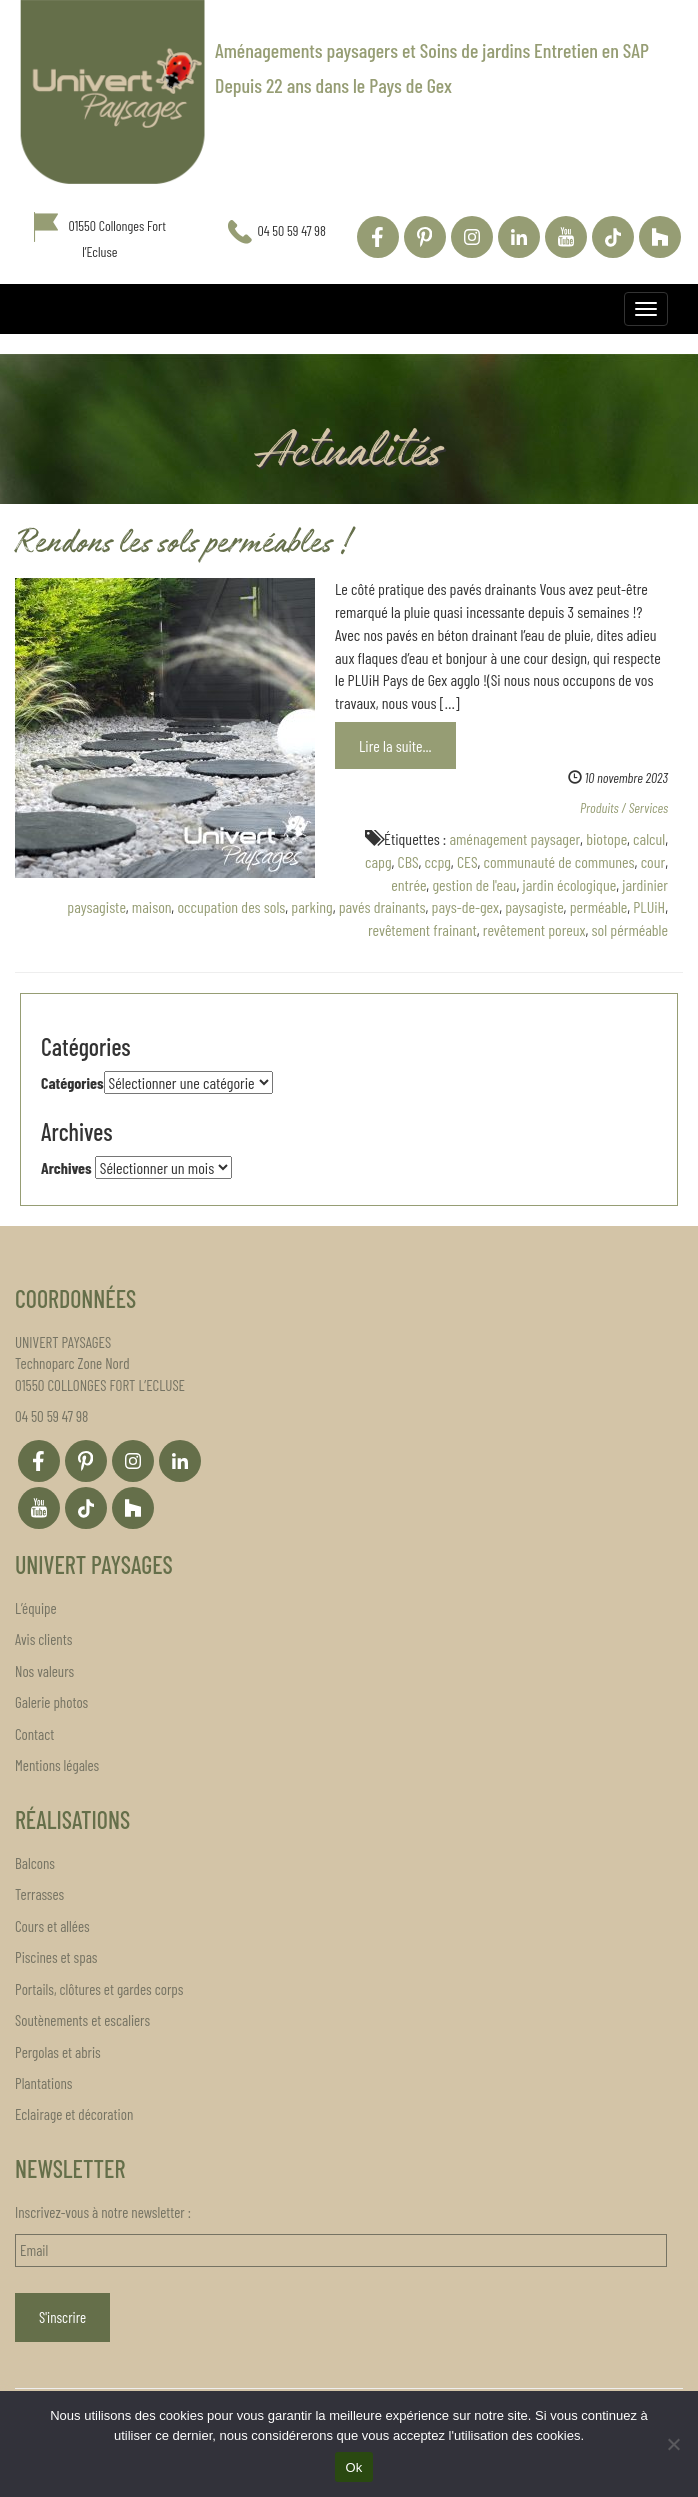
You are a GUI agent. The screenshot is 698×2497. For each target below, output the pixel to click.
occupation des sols (231, 906)
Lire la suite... (395, 745)
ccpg (438, 861)
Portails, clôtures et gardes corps (99, 1989)
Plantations (43, 2083)
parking (311, 906)
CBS (408, 861)
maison (152, 906)
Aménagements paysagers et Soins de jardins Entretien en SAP (432, 50)
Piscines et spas (56, 1957)
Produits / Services (624, 807)
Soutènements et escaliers (82, 2020)
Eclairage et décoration (74, 2114)
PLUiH (649, 906)
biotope (606, 838)
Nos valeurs (44, 1671)
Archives (66, 1167)
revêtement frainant (422, 929)
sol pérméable (630, 929)
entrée (408, 884)
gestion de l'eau (474, 884)
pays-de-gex (466, 906)
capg (378, 861)
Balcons (35, 1863)
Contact (34, 1734)
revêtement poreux (534, 929)
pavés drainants (382, 906)
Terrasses (39, 1894)
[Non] (673, 2444)
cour (653, 861)
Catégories (72, 1082)
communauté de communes (558, 861)
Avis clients (43, 1639)
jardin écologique (569, 884)
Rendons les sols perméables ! (182, 546)
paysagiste (534, 906)
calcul (649, 838)
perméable (599, 906)
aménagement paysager (514, 838)
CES (467, 861)
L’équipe (36, 1608)
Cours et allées (52, 1926)
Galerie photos (51, 1702)
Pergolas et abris (58, 2052)
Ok (353, 2467)
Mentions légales (57, 1765)
